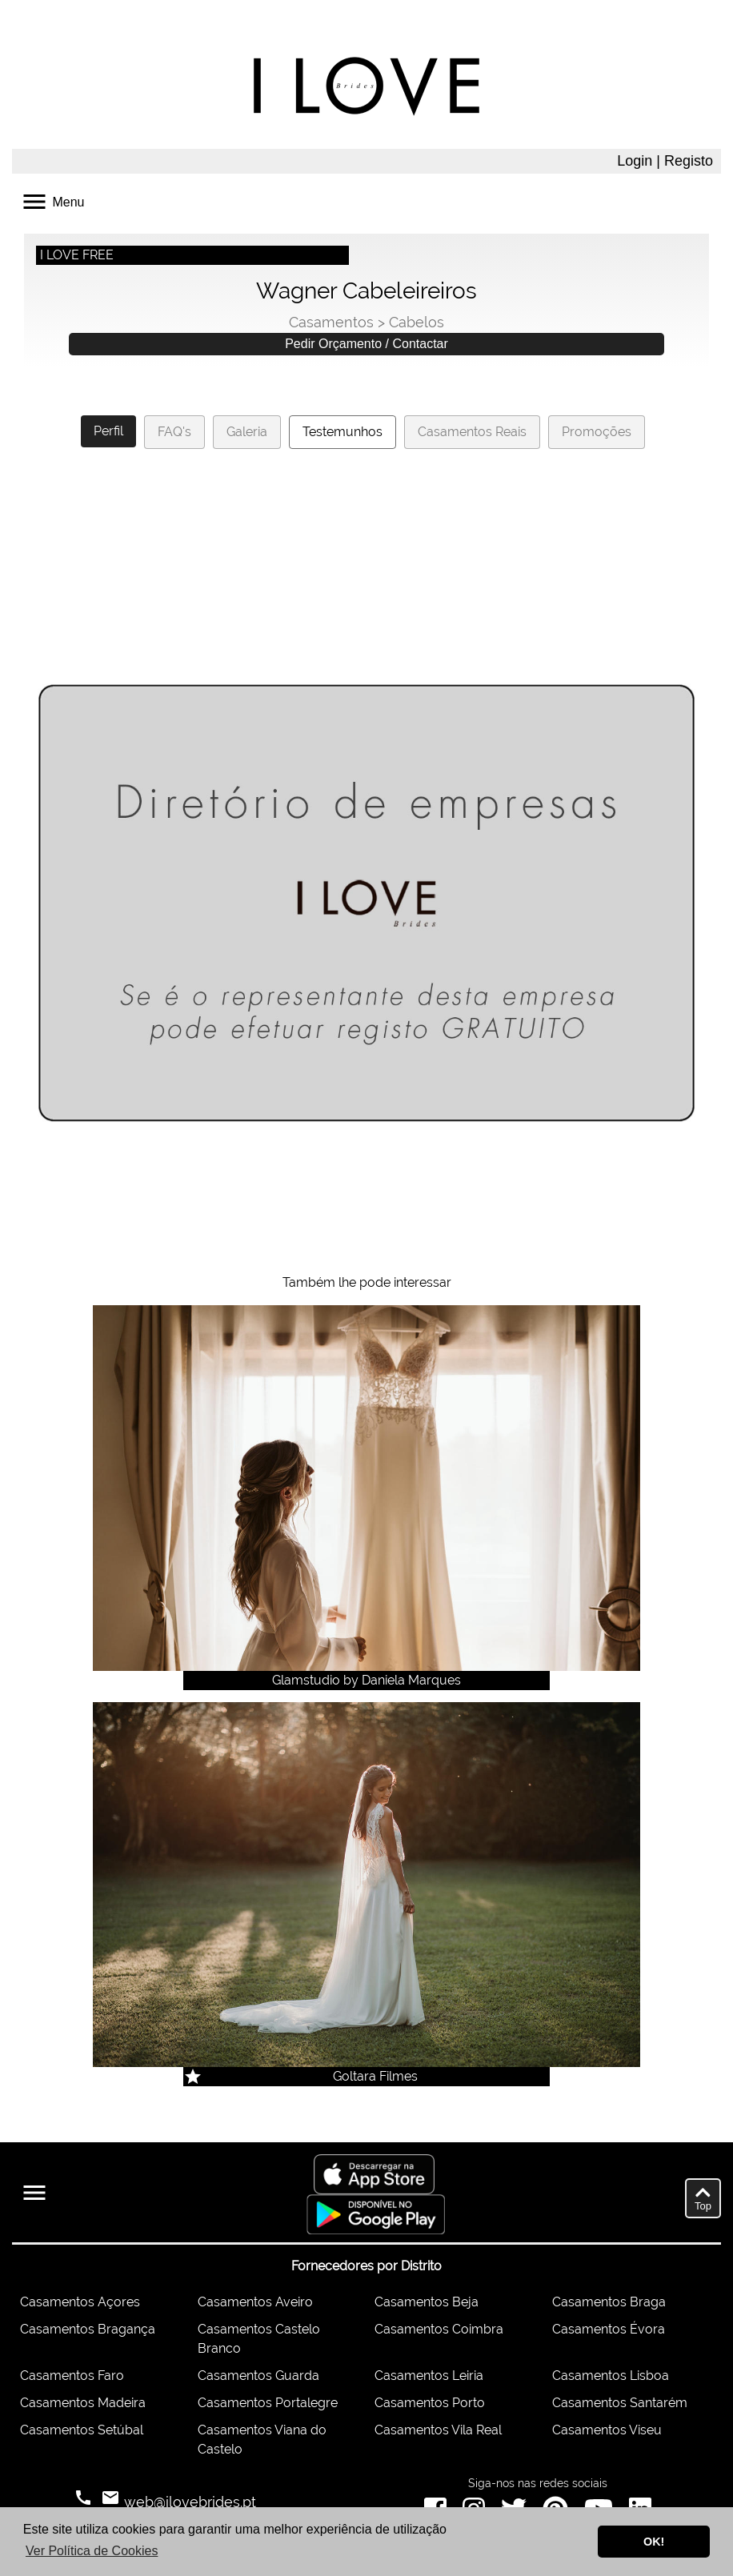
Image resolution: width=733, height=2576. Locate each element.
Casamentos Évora (608, 2329)
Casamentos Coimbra (439, 2329)
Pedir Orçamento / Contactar (366, 344)
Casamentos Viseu (607, 2430)
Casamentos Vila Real (438, 2430)
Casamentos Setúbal (81, 2430)
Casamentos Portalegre (268, 2402)
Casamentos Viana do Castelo (262, 2439)
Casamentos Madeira (83, 2402)
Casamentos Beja (427, 2302)
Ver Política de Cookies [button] (92, 2551)
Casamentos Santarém (619, 2402)
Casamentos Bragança (87, 2329)
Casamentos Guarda (258, 2375)
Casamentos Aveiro (255, 2302)
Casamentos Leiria (429, 2375)
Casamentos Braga (609, 2302)
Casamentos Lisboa (610, 2375)
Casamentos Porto (430, 2402)
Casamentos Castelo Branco (259, 2339)
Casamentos (331, 322)
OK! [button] (653, 2541)
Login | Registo (665, 161)
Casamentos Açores (80, 2302)
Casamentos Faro (72, 2375)
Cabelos (416, 322)
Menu (52, 200)
